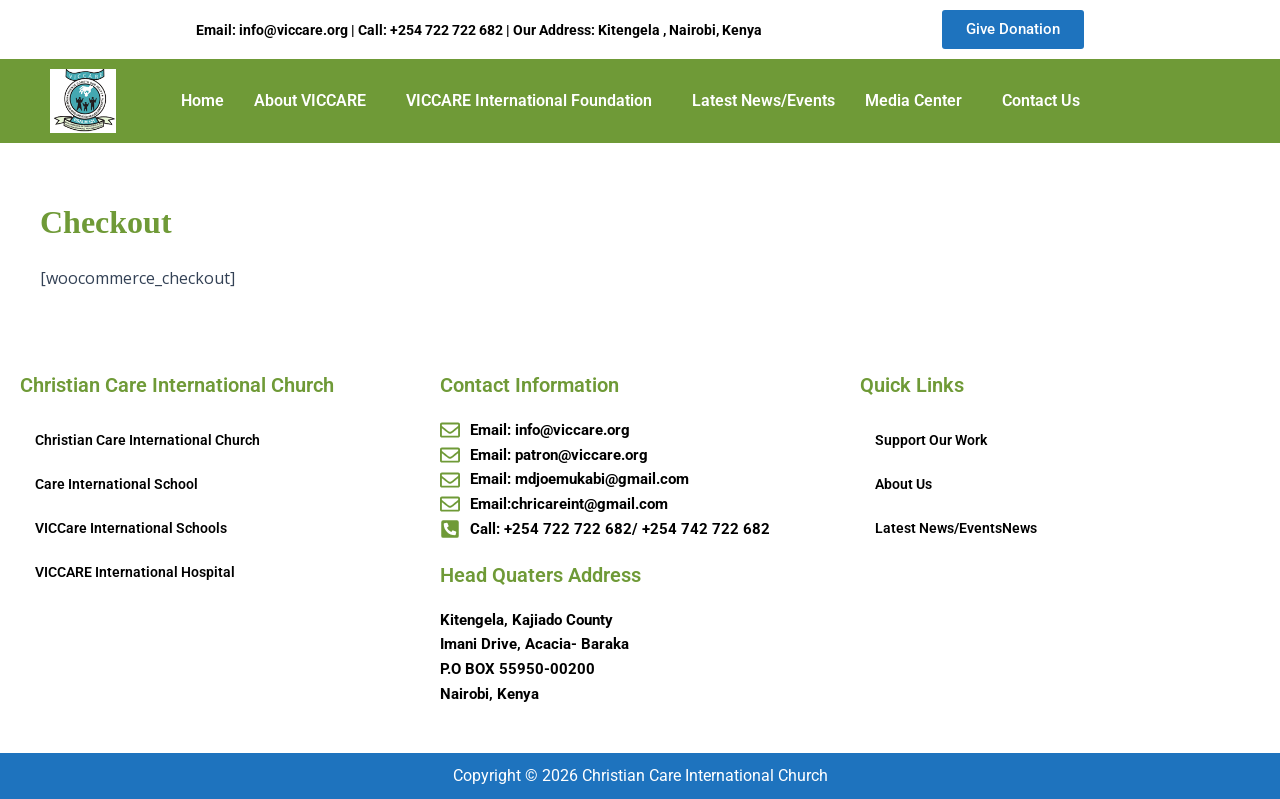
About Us (903, 484)
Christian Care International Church (147, 440)
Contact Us (1041, 100)
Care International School (116, 484)
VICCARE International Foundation (529, 100)
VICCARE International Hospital (135, 572)
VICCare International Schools (131, 528)
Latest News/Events (763, 100)
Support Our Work (931, 440)
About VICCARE (310, 100)
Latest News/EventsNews (956, 528)
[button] (315, 101)
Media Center (913, 100)
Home (202, 100)
